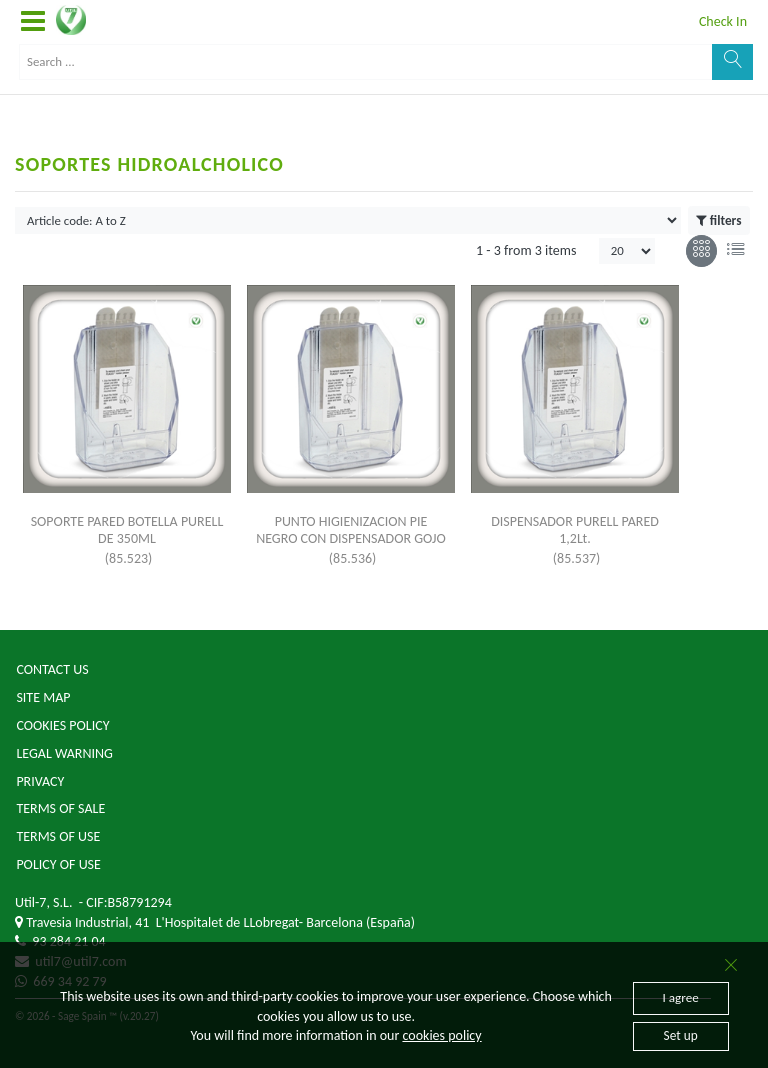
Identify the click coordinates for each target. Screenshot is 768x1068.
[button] (33, 22)
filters (718, 221)
